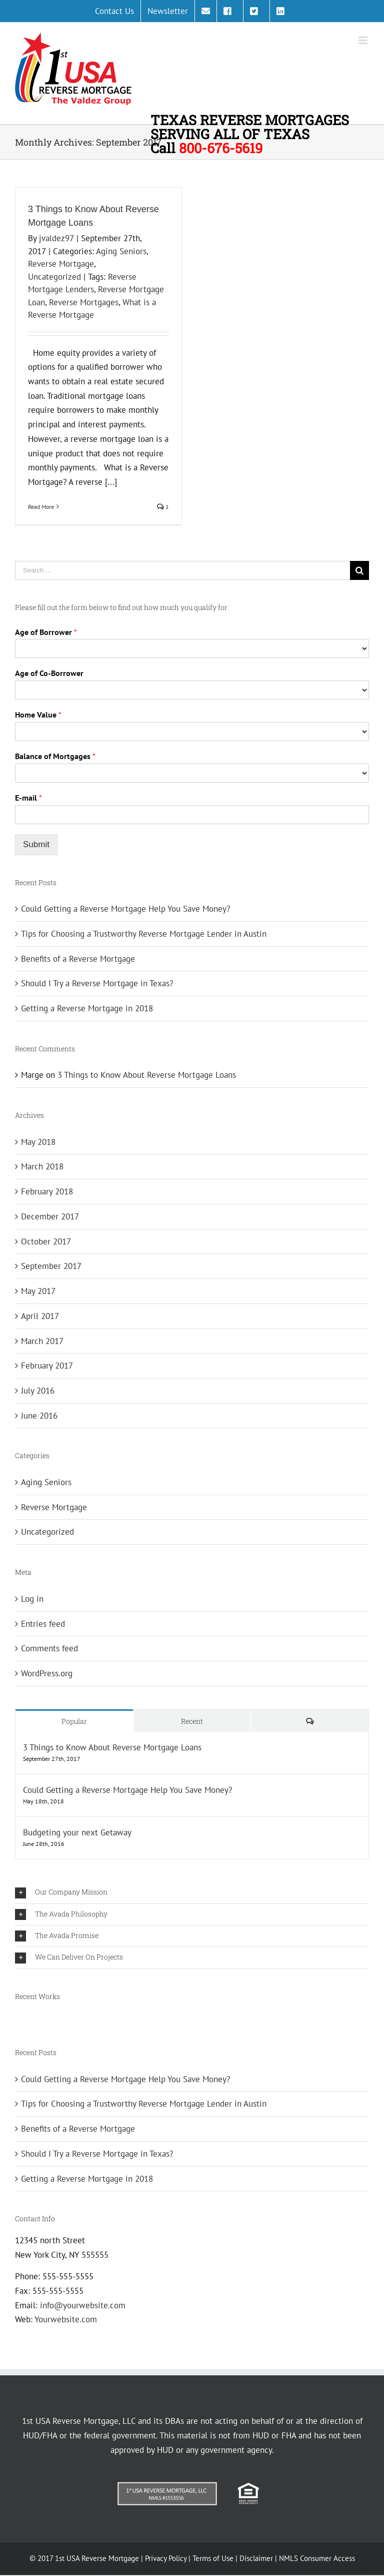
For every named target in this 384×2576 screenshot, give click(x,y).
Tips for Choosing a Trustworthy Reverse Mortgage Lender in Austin (143, 933)
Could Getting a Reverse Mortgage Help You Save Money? (125, 908)
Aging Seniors (121, 251)
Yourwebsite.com (65, 2319)
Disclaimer (256, 2558)
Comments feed (49, 1648)
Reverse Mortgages (83, 302)
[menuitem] (114, 11)
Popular (74, 1721)
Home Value (38, 715)
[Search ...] (182, 570)
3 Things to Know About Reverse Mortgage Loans (147, 1074)
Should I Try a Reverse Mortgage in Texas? (97, 983)
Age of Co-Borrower (49, 673)
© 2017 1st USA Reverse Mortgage (85, 2558)
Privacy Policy (165, 2558)
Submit (36, 844)
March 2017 (42, 1341)
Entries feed (43, 1623)
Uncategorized (54, 276)
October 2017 (46, 1241)
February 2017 (47, 1365)
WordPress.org (46, 1673)
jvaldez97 (56, 238)
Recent (192, 1721)
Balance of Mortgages (55, 756)
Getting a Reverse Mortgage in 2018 (87, 1008)
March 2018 (42, 1166)
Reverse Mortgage (61, 263)
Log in (32, 1598)
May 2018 (38, 1141)
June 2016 (39, 1415)
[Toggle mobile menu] (363, 40)
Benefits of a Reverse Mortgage (78, 958)
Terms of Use (213, 2558)
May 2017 (38, 1291)
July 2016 (37, 1390)
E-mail (28, 798)
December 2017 (50, 1216)
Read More (41, 506)
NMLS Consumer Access (317, 2558)
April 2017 (40, 1316)
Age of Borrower (46, 632)
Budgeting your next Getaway (77, 1832)
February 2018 (47, 1191)
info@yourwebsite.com (83, 2305)
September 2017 (51, 1265)
